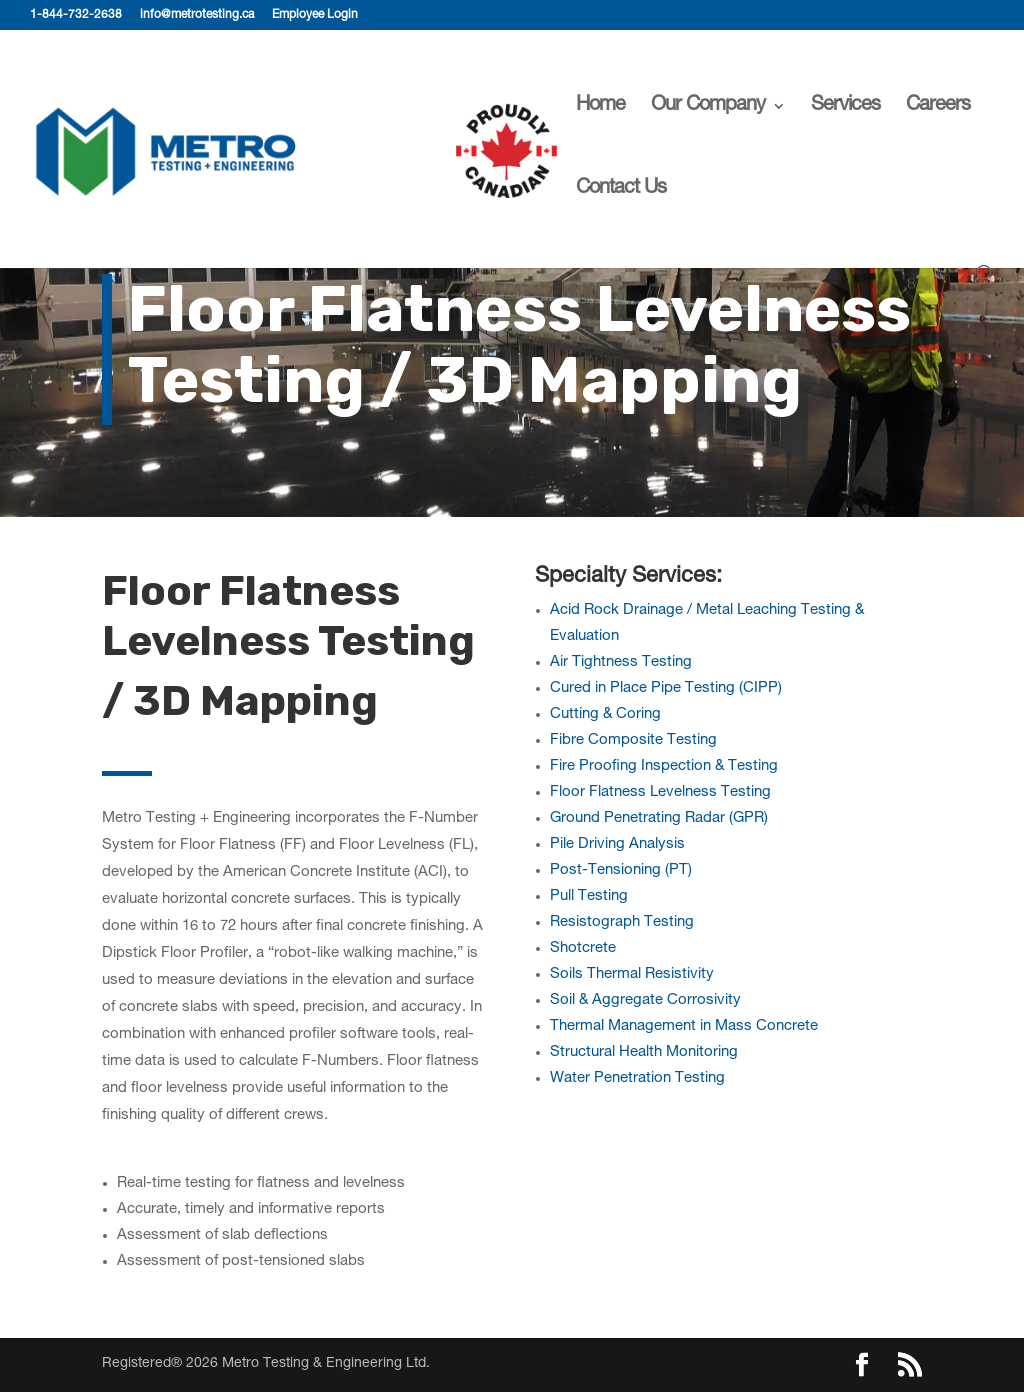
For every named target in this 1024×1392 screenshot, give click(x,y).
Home (600, 107)
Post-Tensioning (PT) (621, 870)
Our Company (708, 107)
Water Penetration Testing (637, 1078)
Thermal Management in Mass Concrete (684, 1026)
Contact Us (621, 190)
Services (845, 107)
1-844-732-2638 (76, 15)
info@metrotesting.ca (197, 15)
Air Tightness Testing (621, 662)
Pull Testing (589, 896)
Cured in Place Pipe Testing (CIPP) (666, 688)
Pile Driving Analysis (617, 844)
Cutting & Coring (605, 714)
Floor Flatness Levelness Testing (660, 792)
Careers (938, 107)
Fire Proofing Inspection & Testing (664, 766)
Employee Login (315, 15)
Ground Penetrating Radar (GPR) (659, 818)
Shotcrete (583, 948)
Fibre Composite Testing (633, 740)
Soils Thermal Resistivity (632, 974)
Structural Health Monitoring (644, 1052)
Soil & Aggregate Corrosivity (645, 1000)
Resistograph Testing (622, 922)
